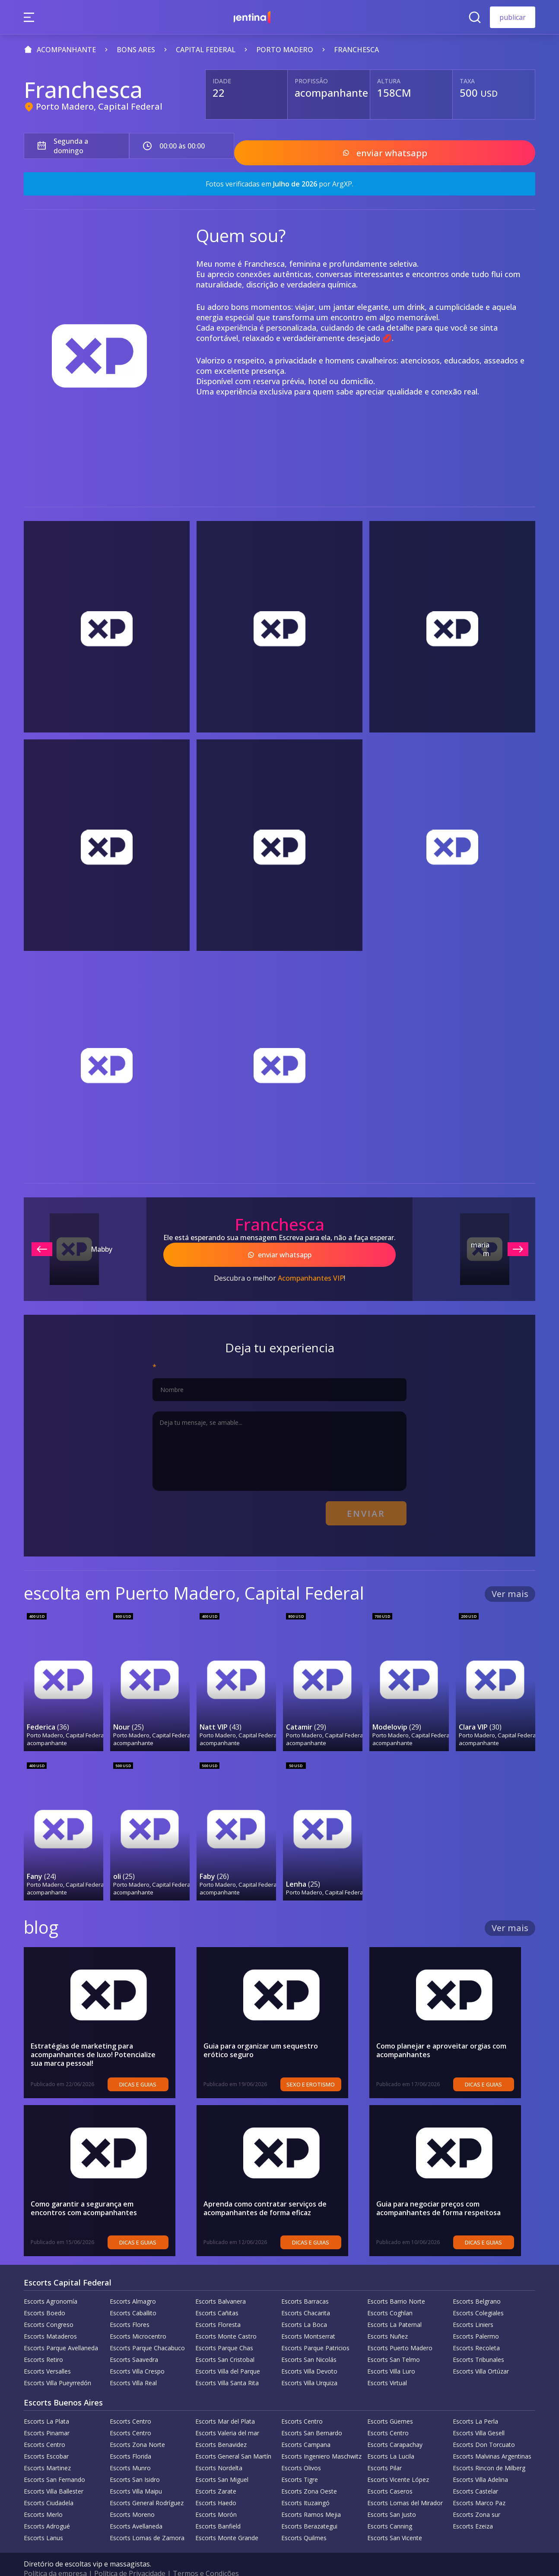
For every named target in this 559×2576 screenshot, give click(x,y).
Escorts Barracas (305, 2283)
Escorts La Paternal (394, 2306)
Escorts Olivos (301, 2450)
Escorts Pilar (384, 2450)
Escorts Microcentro (138, 2318)
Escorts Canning (389, 2508)
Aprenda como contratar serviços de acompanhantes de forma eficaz (265, 2190)
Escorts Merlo (43, 2496)
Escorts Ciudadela (48, 2485)
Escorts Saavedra (134, 2341)
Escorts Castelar (475, 2473)
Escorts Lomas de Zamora (147, 2520)
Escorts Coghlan (390, 2295)
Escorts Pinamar (47, 2415)
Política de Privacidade (129, 2555)
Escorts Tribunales (478, 2341)
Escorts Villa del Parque (227, 2353)
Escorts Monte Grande (226, 2520)
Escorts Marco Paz (479, 2485)
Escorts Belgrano (477, 2283)
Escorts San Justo (391, 2496)
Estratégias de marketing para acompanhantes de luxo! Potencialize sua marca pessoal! (100, 2036)
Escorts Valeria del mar (227, 2415)
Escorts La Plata (46, 2403)
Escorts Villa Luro (391, 2353)
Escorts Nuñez (387, 2318)
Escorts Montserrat (308, 2318)
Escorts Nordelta (218, 2450)
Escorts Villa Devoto (309, 2353)
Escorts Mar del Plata (225, 2403)
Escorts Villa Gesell (479, 2415)
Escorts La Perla (475, 2403)
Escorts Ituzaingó (305, 2485)
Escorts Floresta (218, 2306)
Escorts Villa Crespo (137, 2353)
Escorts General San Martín (233, 2438)
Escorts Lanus (43, 2520)
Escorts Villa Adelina (480, 2461)
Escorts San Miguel (221, 2461)
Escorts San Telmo (393, 2341)
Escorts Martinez (47, 2450)
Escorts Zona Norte (137, 2426)
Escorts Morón (216, 2496)
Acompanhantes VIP (311, 1268)
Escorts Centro (130, 2403)
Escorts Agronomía (50, 2283)
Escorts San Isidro (135, 2461)
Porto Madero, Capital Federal (99, 106)
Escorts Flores (129, 2306)
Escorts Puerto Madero (399, 2330)
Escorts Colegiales (478, 2295)
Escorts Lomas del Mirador (405, 2485)
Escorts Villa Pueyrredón (57, 2365)
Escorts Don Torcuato (484, 2426)
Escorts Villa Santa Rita (227, 2365)
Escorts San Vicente (394, 2520)
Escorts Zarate (215, 2473)
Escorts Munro (130, 2450)
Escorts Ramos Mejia (311, 2496)
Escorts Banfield (218, 2508)
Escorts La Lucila (390, 2438)
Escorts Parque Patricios (315, 2330)
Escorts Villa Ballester (53, 2473)
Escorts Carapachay (394, 2426)
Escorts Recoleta (476, 2330)
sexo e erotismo (325, 2066)
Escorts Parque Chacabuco (147, 2330)
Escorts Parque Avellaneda (61, 2330)
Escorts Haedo (215, 2485)
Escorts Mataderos (50, 2318)
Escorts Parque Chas (224, 2330)
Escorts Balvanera (220, 2283)
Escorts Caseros (390, 2473)
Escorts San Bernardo (311, 2415)
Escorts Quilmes (304, 2520)
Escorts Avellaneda (136, 2508)
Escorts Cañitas (216, 2295)
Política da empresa (55, 2555)
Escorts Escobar (46, 2438)
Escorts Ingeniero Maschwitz (321, 2438)
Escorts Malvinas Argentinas (492, 2438)
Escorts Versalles (47, 2353)
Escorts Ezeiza (473, 2508)
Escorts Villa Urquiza (309, 2365)
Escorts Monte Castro (226, 2318)
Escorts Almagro (133, 2283)
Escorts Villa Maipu (136, 2473)
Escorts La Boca (304, 2306)
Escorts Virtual (387, 2365)
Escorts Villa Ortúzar (481, 2353)
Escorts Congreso (48, 2306)
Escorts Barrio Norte (396, 2283)
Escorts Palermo (476, 2318)
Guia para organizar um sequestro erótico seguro (273, 2032)
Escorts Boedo (44, 2295)
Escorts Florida (130, 2438)
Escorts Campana (305, 2426)
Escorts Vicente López (398, 2461)
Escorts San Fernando (54, 2461)
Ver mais (510, 1579)
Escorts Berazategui (309, 2508)
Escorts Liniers (473, 2306)
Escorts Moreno (132, 2496)
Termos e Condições (206, 2555)
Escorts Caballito (133, 2295)
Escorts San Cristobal (224, 2341)
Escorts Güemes (390, 2403)
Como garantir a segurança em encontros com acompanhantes (100, 2190)
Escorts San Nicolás (309, 2341)
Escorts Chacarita (305, 2295)
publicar (512, 17)
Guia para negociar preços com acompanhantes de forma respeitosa (438, 2190)
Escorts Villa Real (133, 2365)
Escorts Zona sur (476, 2496)
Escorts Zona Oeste (309, 2473)
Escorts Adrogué (47, 2508)
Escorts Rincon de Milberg (489, 2450)
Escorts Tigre (299, 2461)
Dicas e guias (152, 2066)
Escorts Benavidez (221, 2426)
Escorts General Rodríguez (147, 2485)
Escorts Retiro (43, 2341)
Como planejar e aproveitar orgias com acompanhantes (441, 2032)
